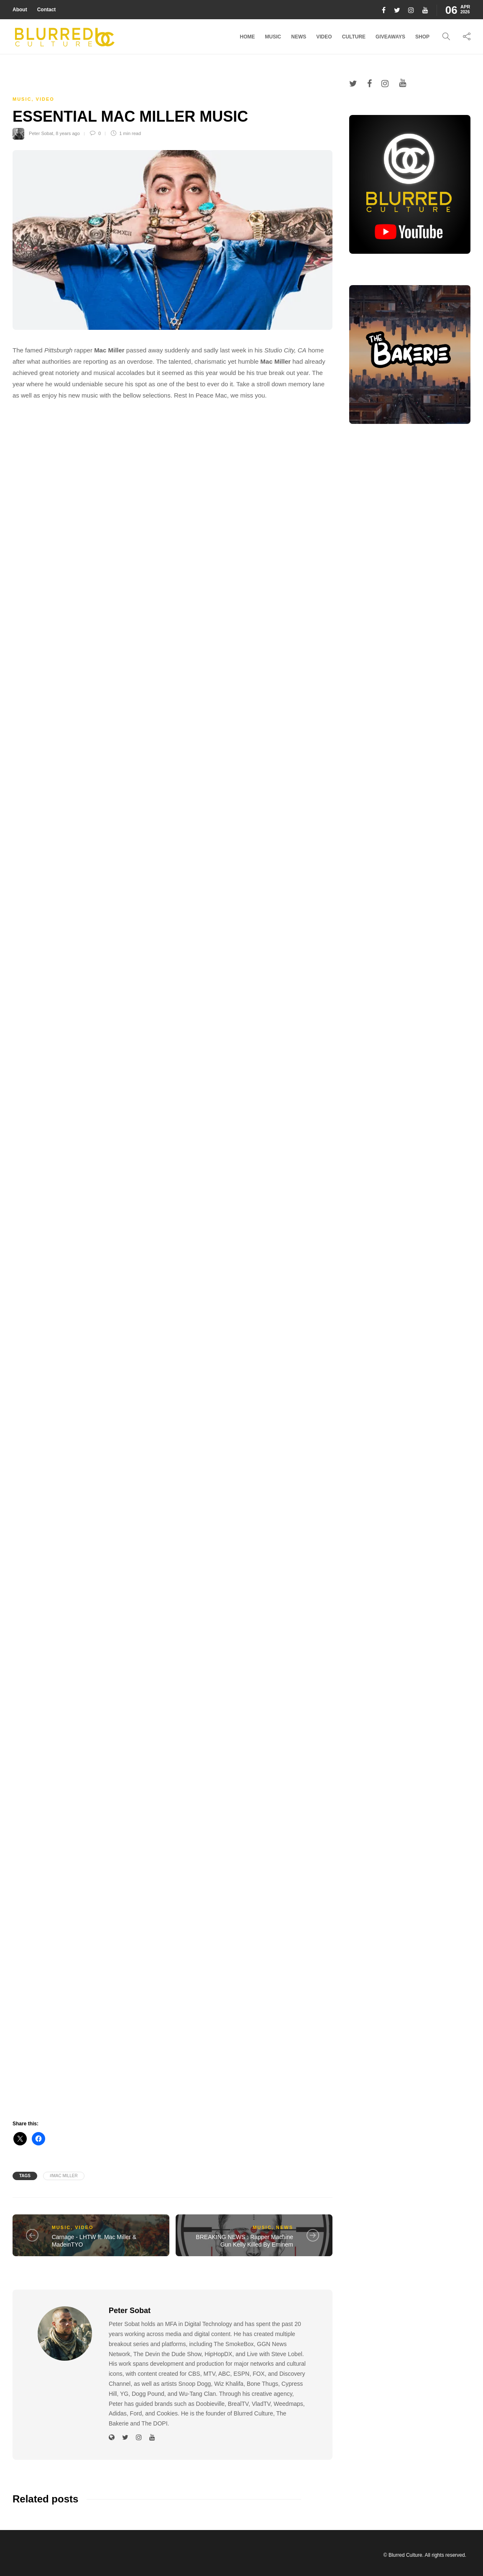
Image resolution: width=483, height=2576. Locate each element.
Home (247, 37)
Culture (353, 37)
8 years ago (67, 133)
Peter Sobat (41, 133)
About (20, 10)
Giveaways (390, 37)
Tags (25, 2175)
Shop (422, 37)
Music (273, 37)
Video (324, 37)
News (298, 37)
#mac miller (64, 2175)
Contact (46, 10)
